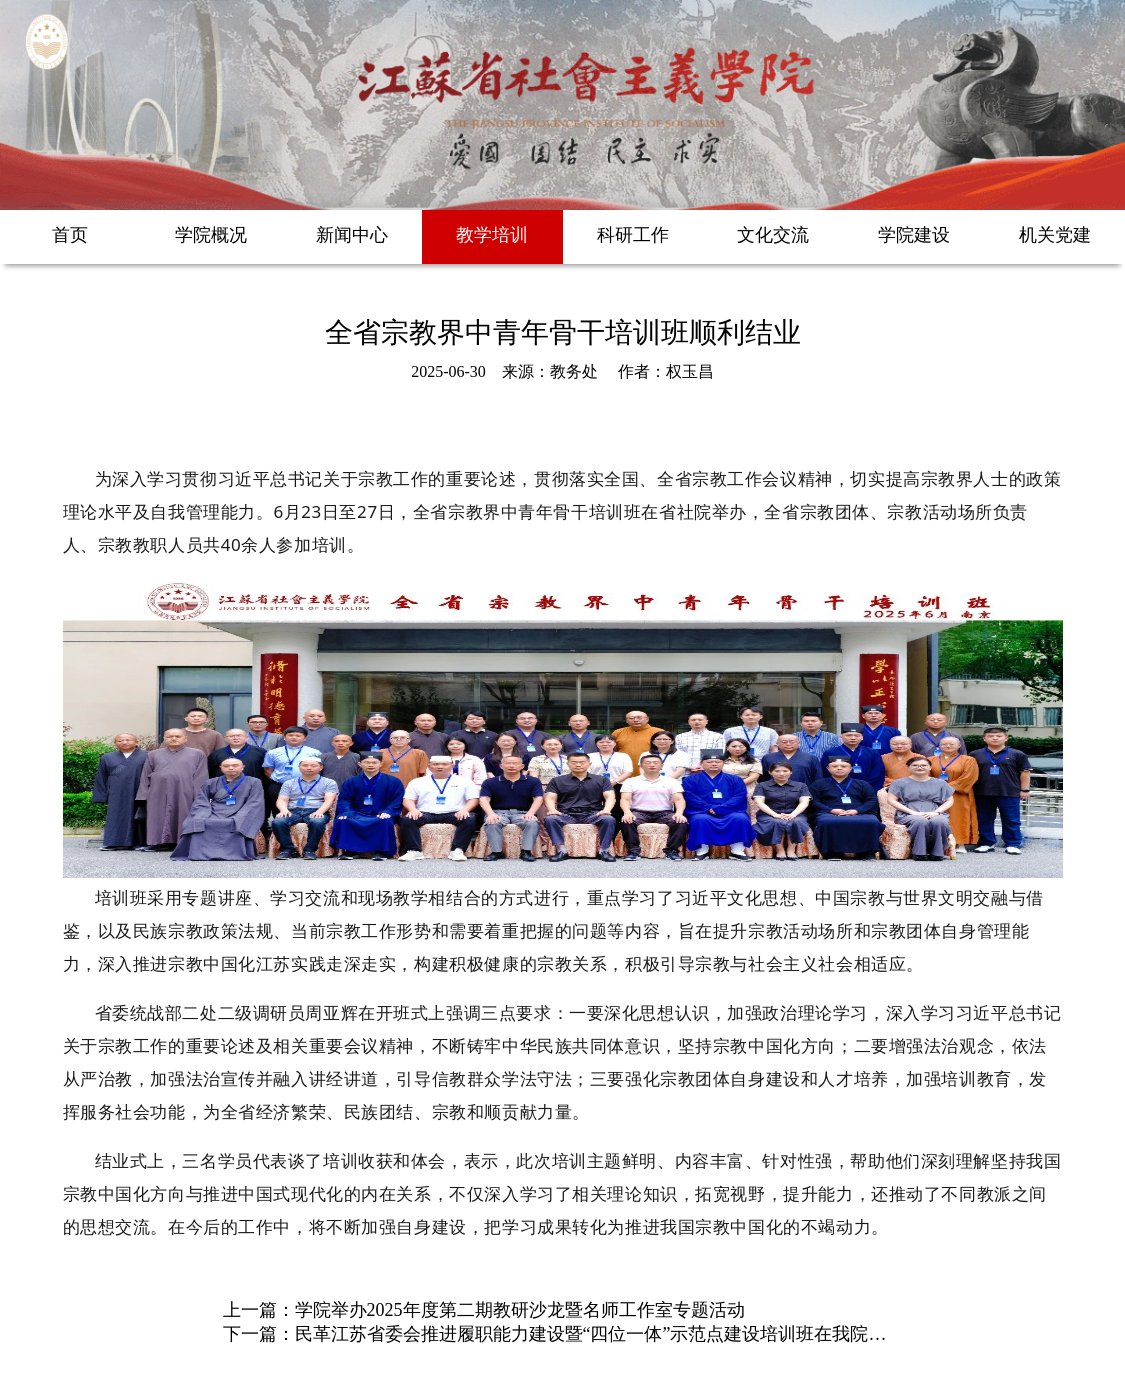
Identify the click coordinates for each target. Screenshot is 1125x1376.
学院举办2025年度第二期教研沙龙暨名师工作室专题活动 (520, 1310)
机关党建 (1055, 235)
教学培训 (492, 235)
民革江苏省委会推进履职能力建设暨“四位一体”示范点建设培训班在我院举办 (600, 1334)
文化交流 (773, 235)
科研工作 (633, 235)
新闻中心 (352, 235)
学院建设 (914, 235)
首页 (70, 235)
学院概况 (211, 235)
